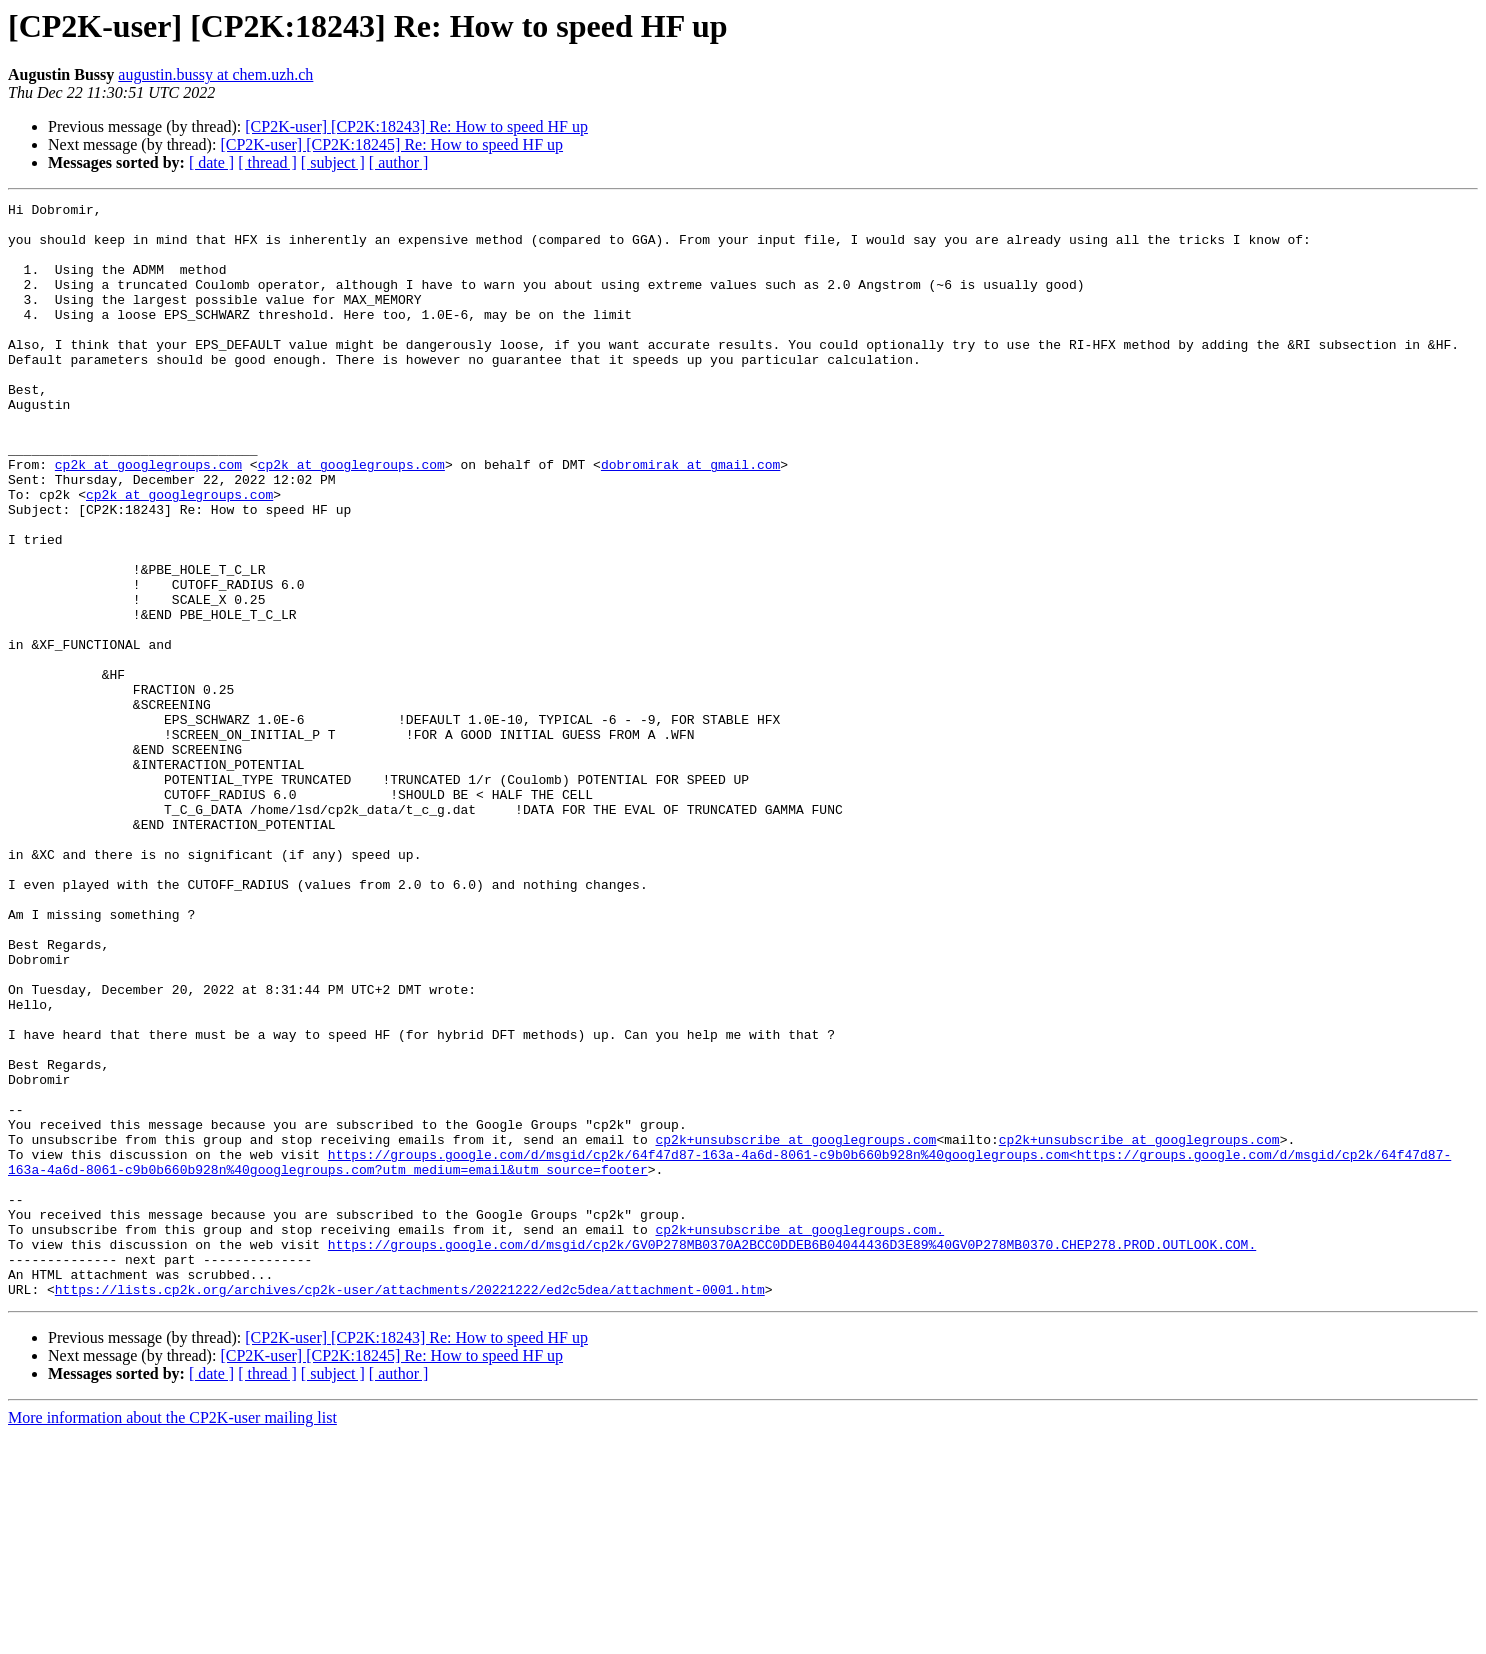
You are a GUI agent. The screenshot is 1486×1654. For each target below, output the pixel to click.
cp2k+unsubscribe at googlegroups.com (795, 1328)
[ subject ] (333, 162)
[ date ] (211, 162)
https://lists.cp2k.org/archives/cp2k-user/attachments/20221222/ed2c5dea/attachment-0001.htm (410, 1508)
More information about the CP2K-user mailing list (172, 1636)
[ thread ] (267, 162)
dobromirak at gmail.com (690, 518)
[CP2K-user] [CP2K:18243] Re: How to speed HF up (416, 126)
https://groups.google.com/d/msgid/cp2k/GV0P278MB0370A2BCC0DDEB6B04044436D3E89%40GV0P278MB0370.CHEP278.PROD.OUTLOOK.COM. (792, 1454)
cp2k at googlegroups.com (148, 518)
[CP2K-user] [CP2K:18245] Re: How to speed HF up (391, 144)
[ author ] (399, 162)
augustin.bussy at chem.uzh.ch (215, 74)
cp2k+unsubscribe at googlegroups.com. (799, 1436)
